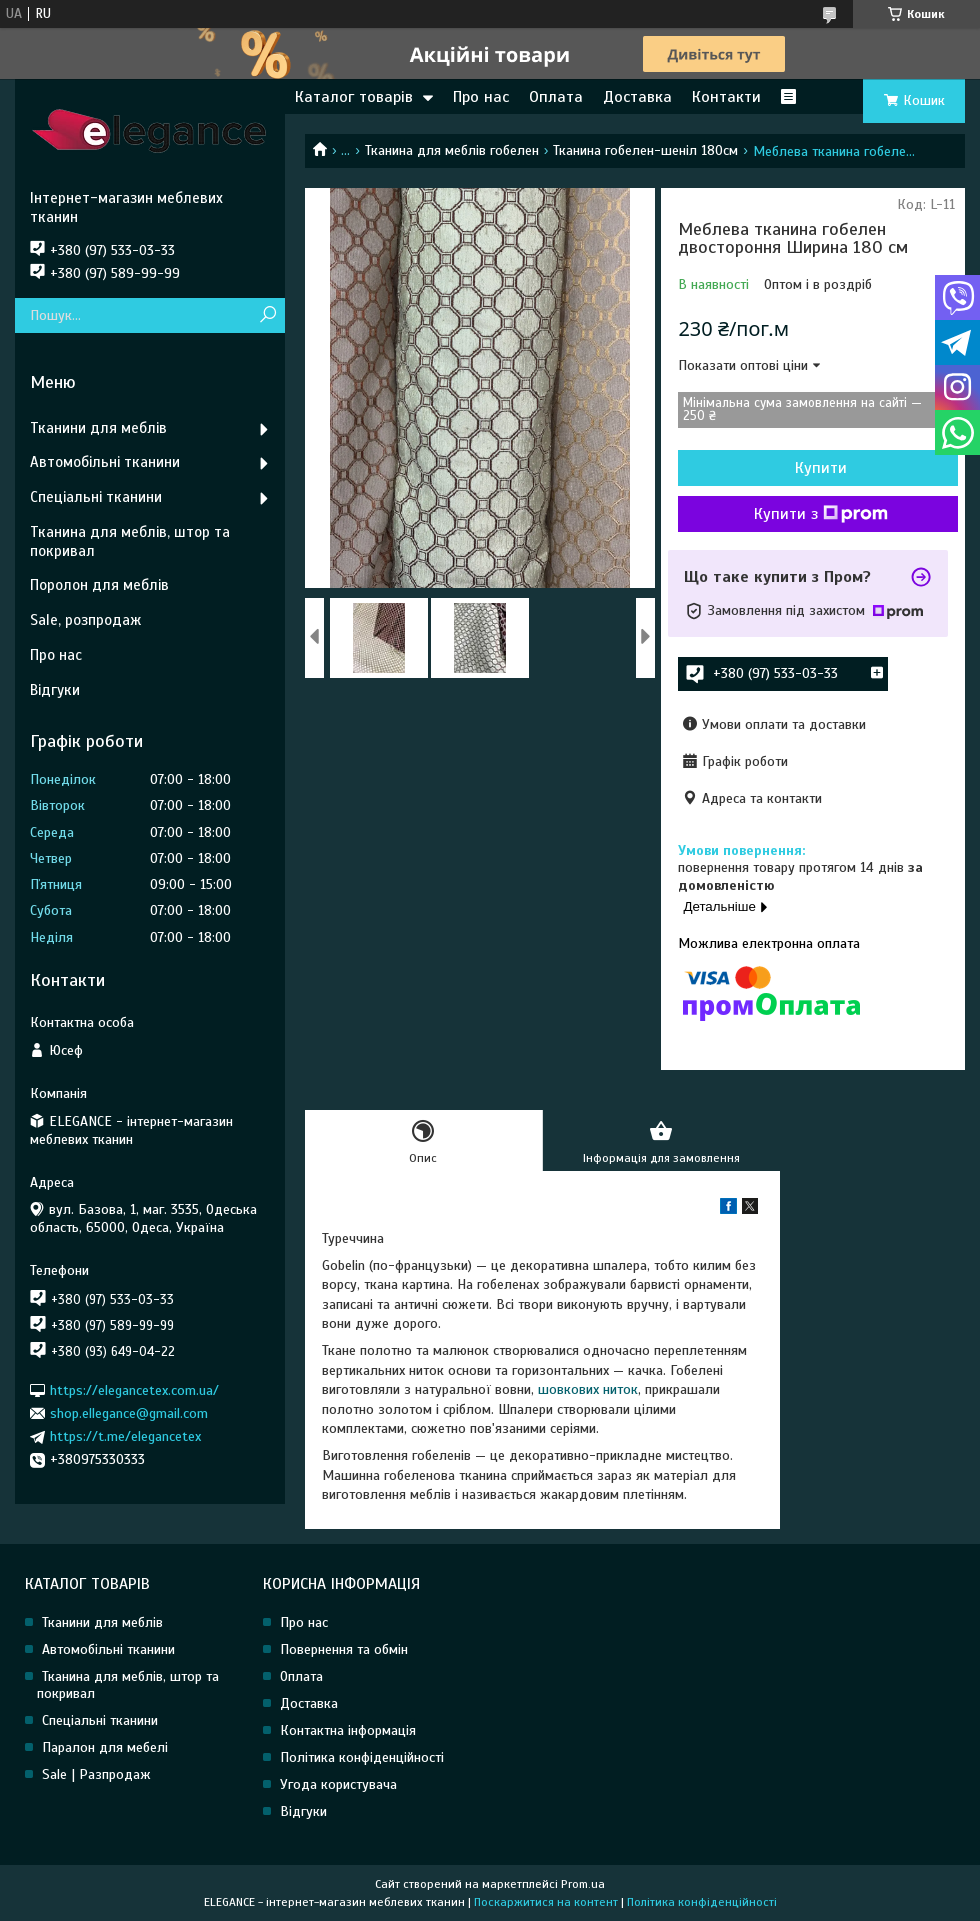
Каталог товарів (354, 97)
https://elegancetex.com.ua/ (134, 1389)
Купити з (821, 514)
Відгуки (55, 690)
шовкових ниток (588, 1389)
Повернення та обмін (344, 1649)
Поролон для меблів (99, 585)
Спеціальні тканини (96, 497)
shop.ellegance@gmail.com (129, 1413)
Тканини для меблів (98, 428)
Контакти (726, 97)
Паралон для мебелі (105, 1747)
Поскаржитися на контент (546, 1902)
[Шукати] (267, 315)
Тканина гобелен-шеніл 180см (645, 150)
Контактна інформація (348, 1730)
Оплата (556, 97)
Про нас (481, 97)
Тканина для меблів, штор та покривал (130, 541)
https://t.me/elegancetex (125, 1436)
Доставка (637, 97)
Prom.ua (583, 1884)
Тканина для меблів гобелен (452, 150)
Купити (821, 468)
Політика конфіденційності (362, 1757)
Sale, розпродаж (85, 620)
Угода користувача (338, 1784)
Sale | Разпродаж (96, 1774)
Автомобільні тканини (105, 462)
